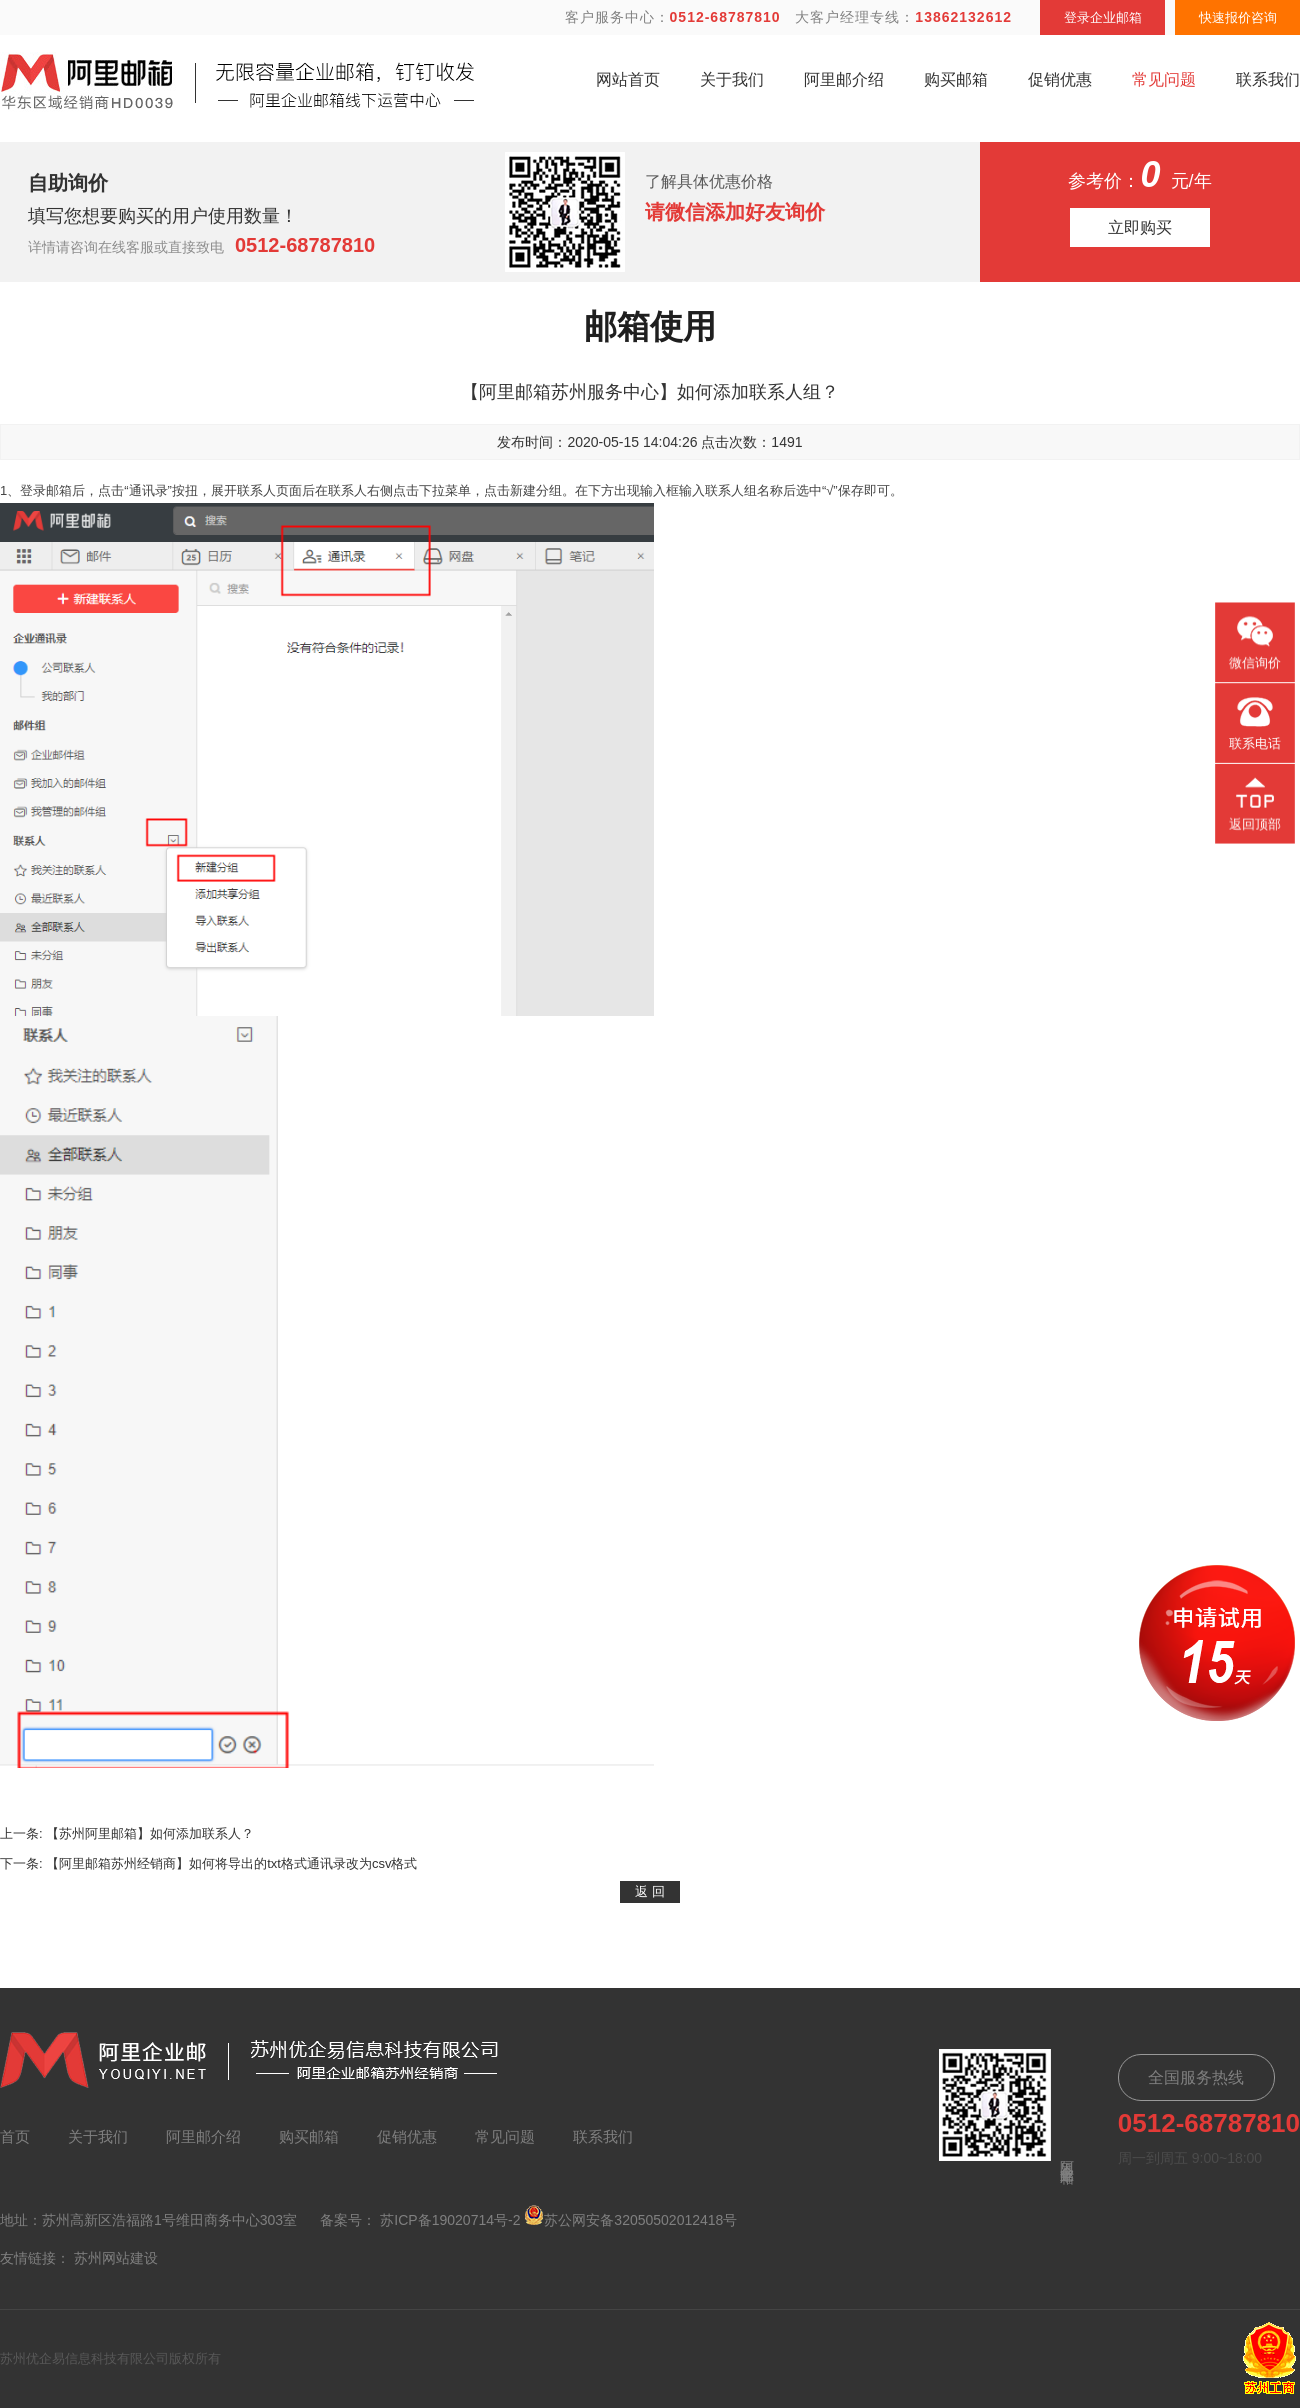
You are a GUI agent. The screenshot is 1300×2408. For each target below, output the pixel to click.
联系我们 (1268, 79)
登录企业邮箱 (1103, 17)
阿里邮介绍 (844, 79)
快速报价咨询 (1238, 17)
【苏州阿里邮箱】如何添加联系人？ (150, 1833)
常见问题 (1164, 79)
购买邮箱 (956, 79)
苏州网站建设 (116, 2258)
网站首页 (628, 79)
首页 (15, 2136)
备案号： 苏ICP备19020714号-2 (420, 2220)
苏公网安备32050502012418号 (630, 2216)
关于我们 (732, 79)
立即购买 (1140, 227)
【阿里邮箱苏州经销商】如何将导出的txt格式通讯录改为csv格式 (231, 1863)
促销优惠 (1060, 79)
